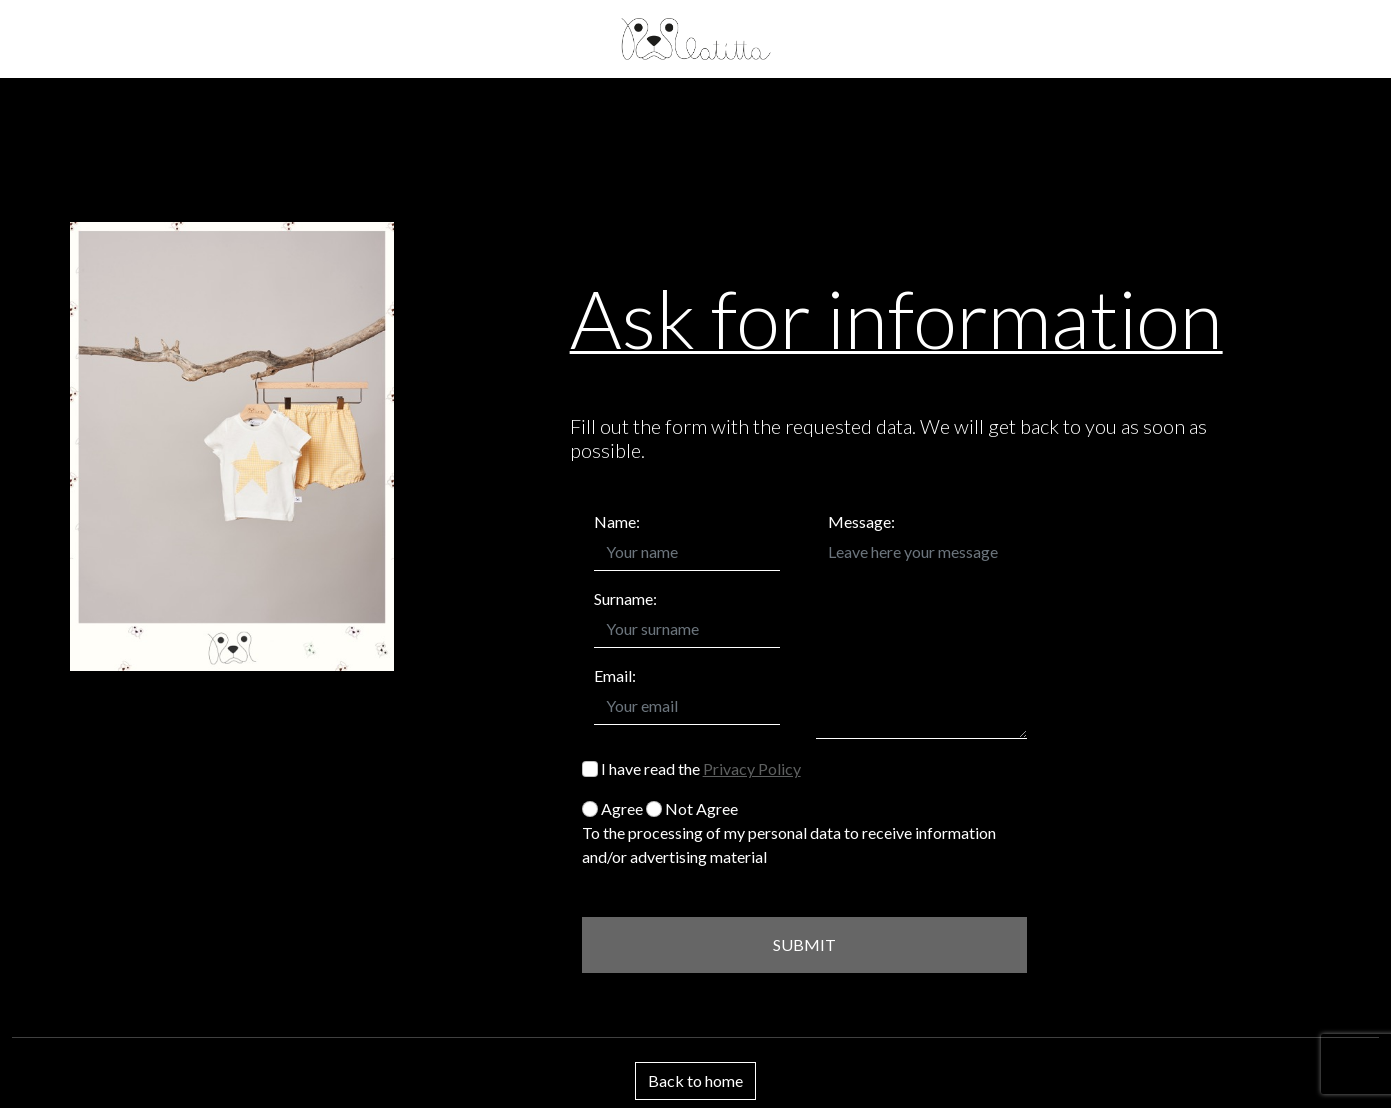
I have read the (691, 768)
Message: (861, 521)
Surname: (625, 598)
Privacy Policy (752, 768)
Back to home (695, 1080)
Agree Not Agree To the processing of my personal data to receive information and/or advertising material (789, 832)
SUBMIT (804, 944)
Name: (617, 521)
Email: (615, 675)
